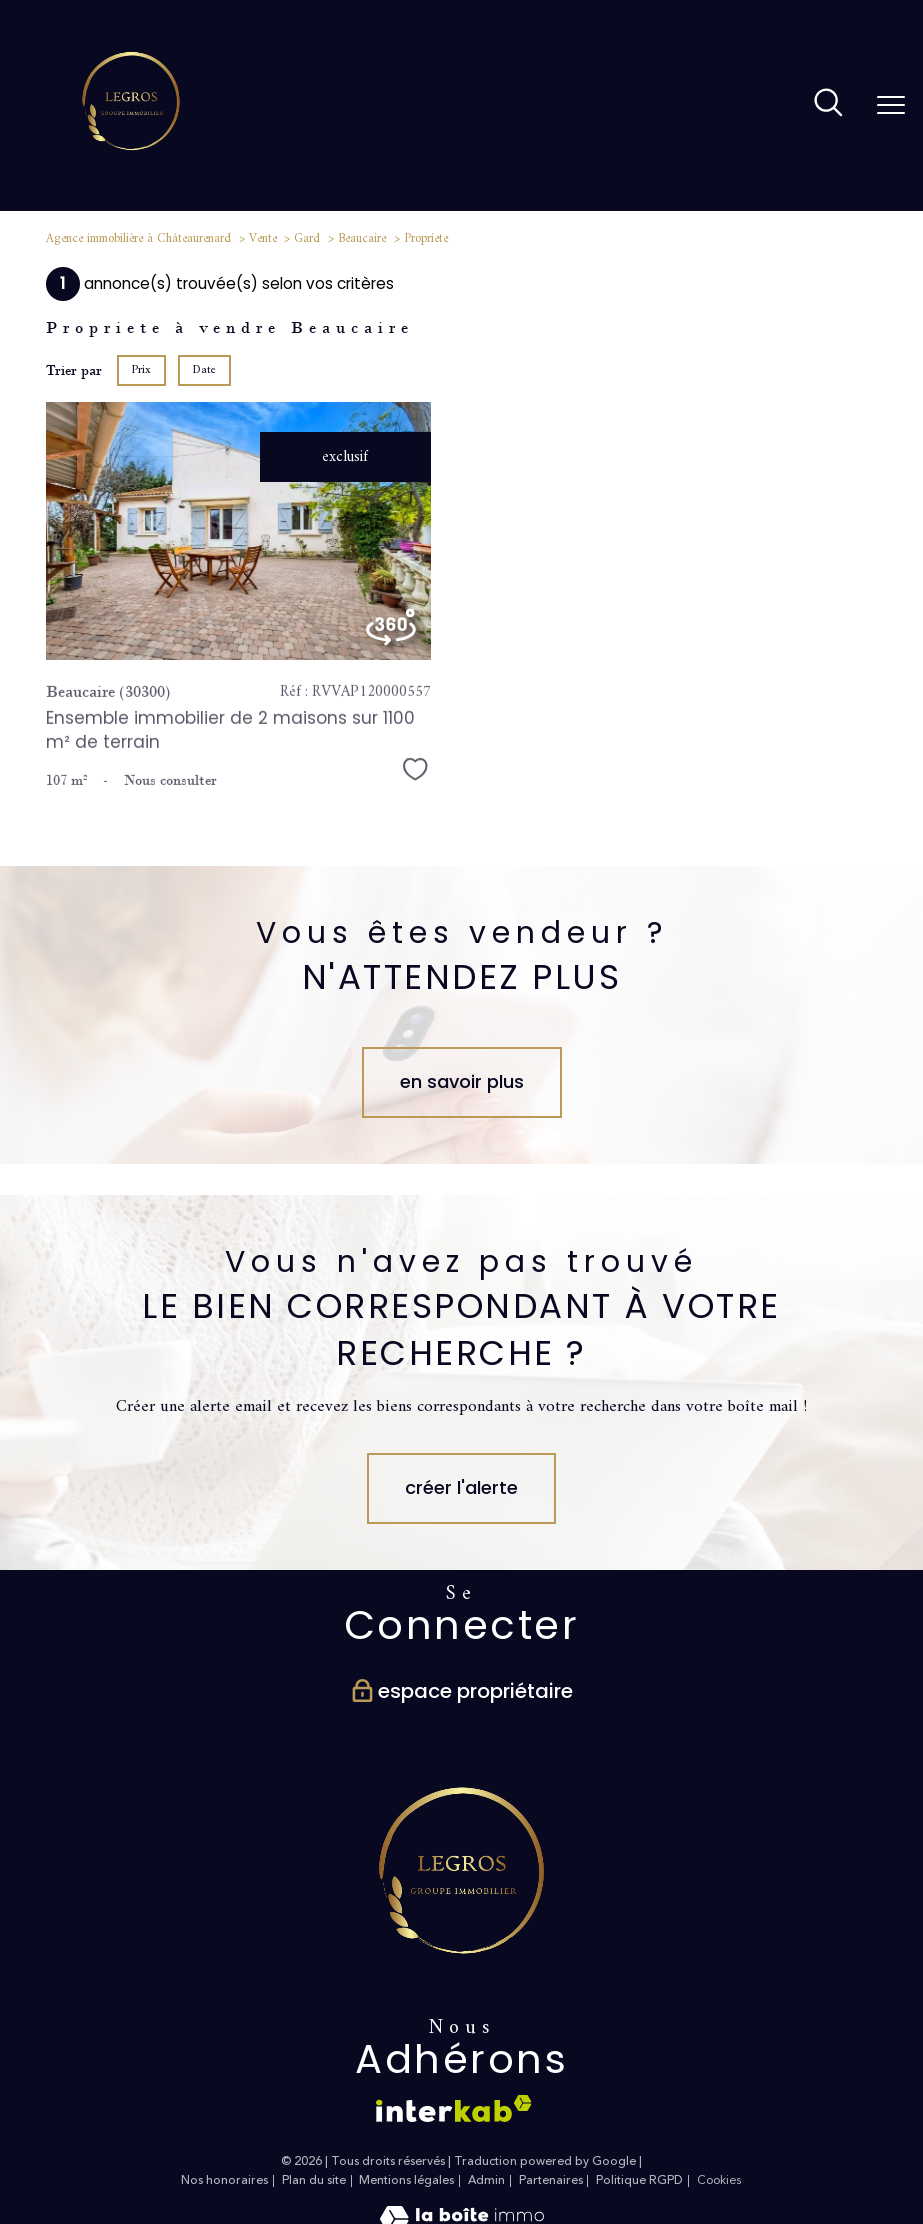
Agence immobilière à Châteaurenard (138, 239)
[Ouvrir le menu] (891, 105)
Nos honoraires (224, 2180)
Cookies (719, 2181)
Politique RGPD (639, 2180)
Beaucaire (362, 239)
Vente (263, 239)
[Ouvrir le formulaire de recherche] (828, 105)
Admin (486, 2180)
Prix (142, 371)
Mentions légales (406, 2180)
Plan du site (314, 2180)
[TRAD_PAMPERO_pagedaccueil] (131, 167)
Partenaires (551, 2180)
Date (204, 371)
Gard (307, 239)
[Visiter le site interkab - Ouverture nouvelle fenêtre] (454, 2108)
